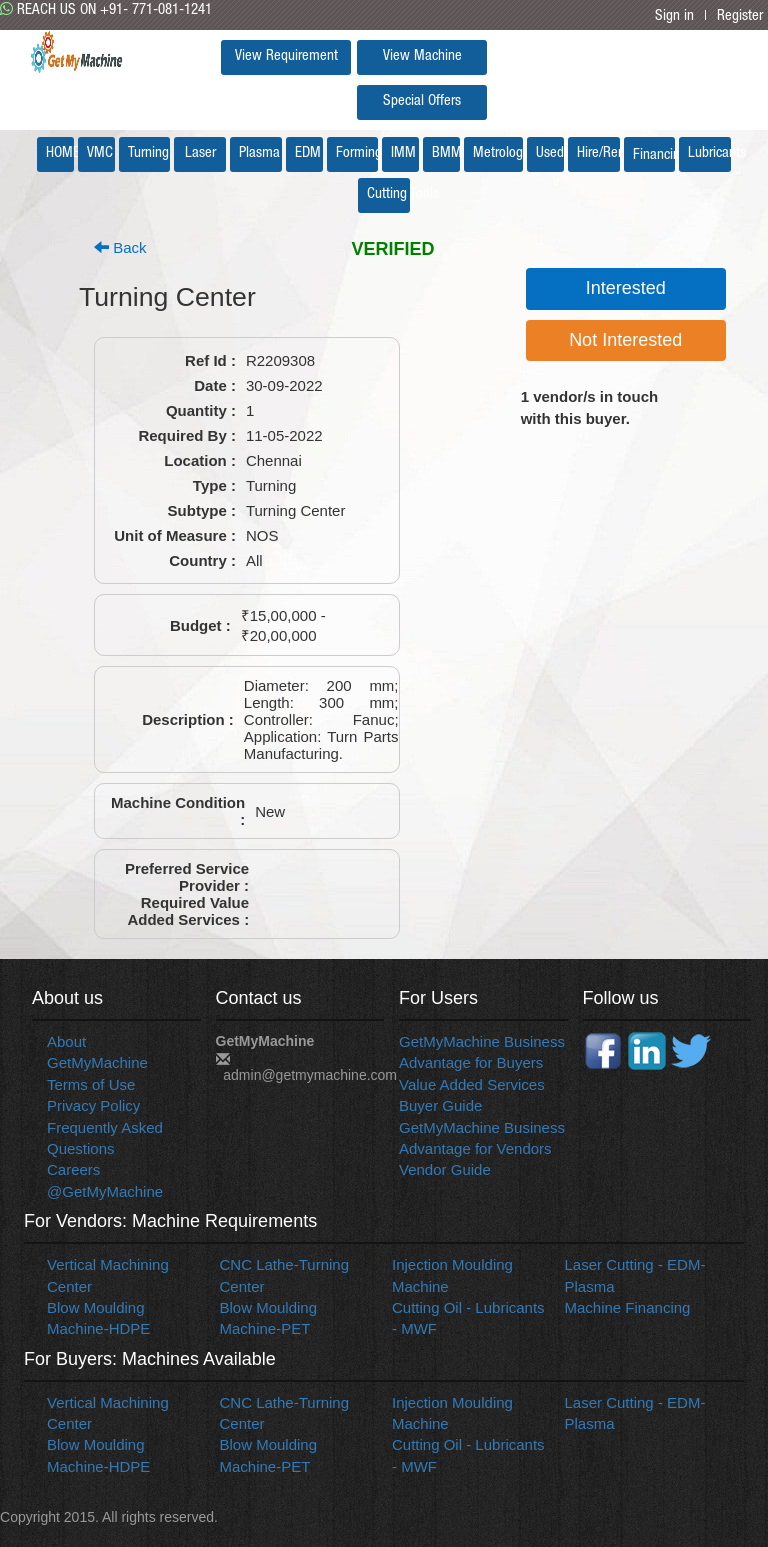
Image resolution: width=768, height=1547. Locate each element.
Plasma (259, 153)
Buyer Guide (440, 1105)
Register (740, 16)
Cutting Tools (388, 194)
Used (550, 153)
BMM (446, 153)
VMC (100, 153)
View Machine (422, 56)
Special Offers (422, 101)
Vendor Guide (445, 1169)
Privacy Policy (93, 1105)
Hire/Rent (598, 153)
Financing (654, 155)
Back (120, 247)
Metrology (498, 153)
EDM (308, 153)
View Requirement (286, 56)
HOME (60, 153)
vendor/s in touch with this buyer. (590, 407)
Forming (357, 153)
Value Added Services (472, 1084)
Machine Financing (628, 1307)
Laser (200, 153)
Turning (148, 153)
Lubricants (709, 153)
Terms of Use (91, 1084)
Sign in (674, 16)
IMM (403, 153)
